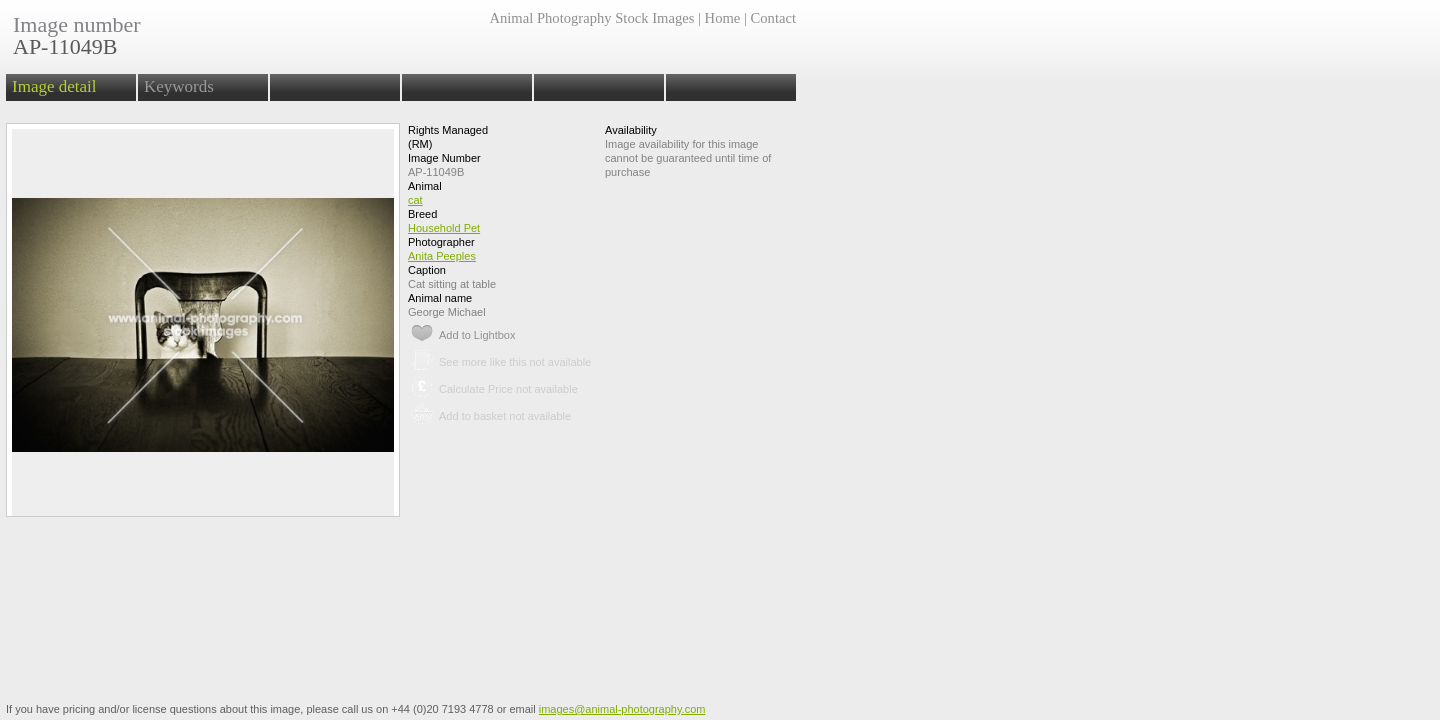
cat (415, 200)
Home (723, 18)
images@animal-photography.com (622, 709)
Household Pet (444, 228)
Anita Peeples (442, 256)
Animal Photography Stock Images (591, 18)
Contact (773, 18)
